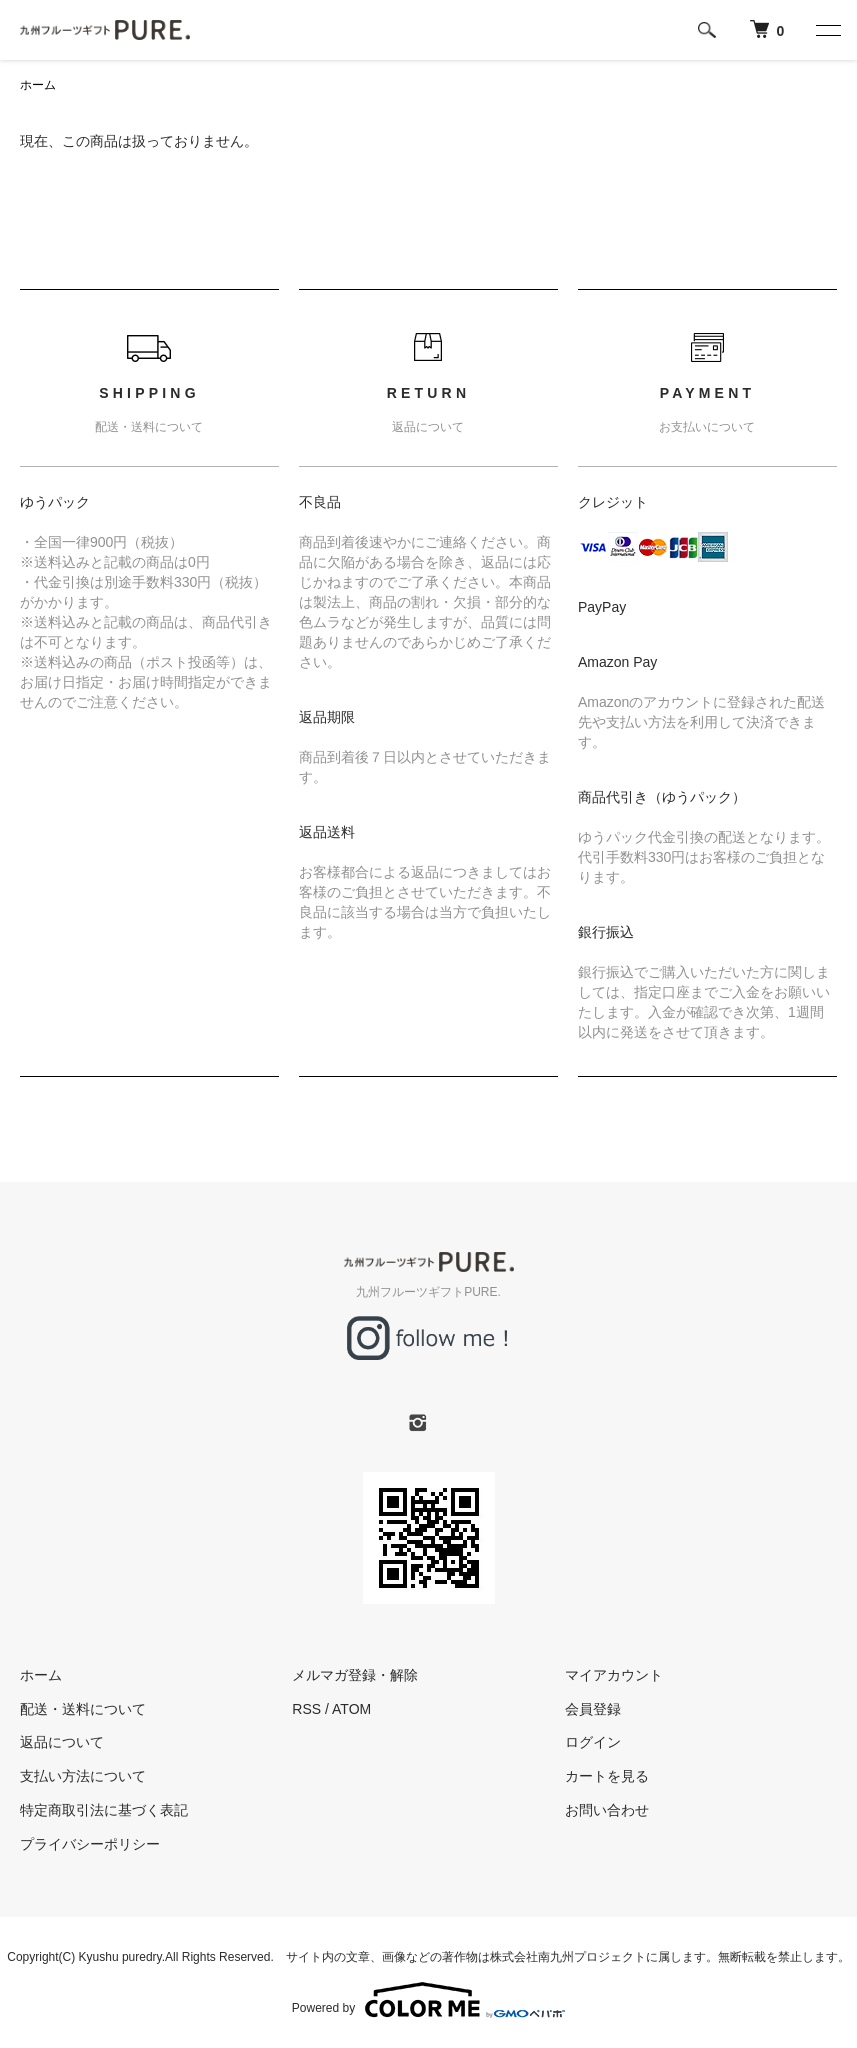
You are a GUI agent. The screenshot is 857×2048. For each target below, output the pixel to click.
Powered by (428, 2000)
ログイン (593, 1742)
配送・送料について (83, 1709)
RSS (306, 1709)
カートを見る (607, 1776)
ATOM (351, 1709)
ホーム (38, 85)
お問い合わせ (607, 1810)
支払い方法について (83, 1776)
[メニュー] (827, 30)
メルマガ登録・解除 (355, 1675)
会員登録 (593, 1709)
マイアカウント (614, 1675)
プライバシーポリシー (90, 1844)
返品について (62, 1742)
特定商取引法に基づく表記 (104, 1810)
